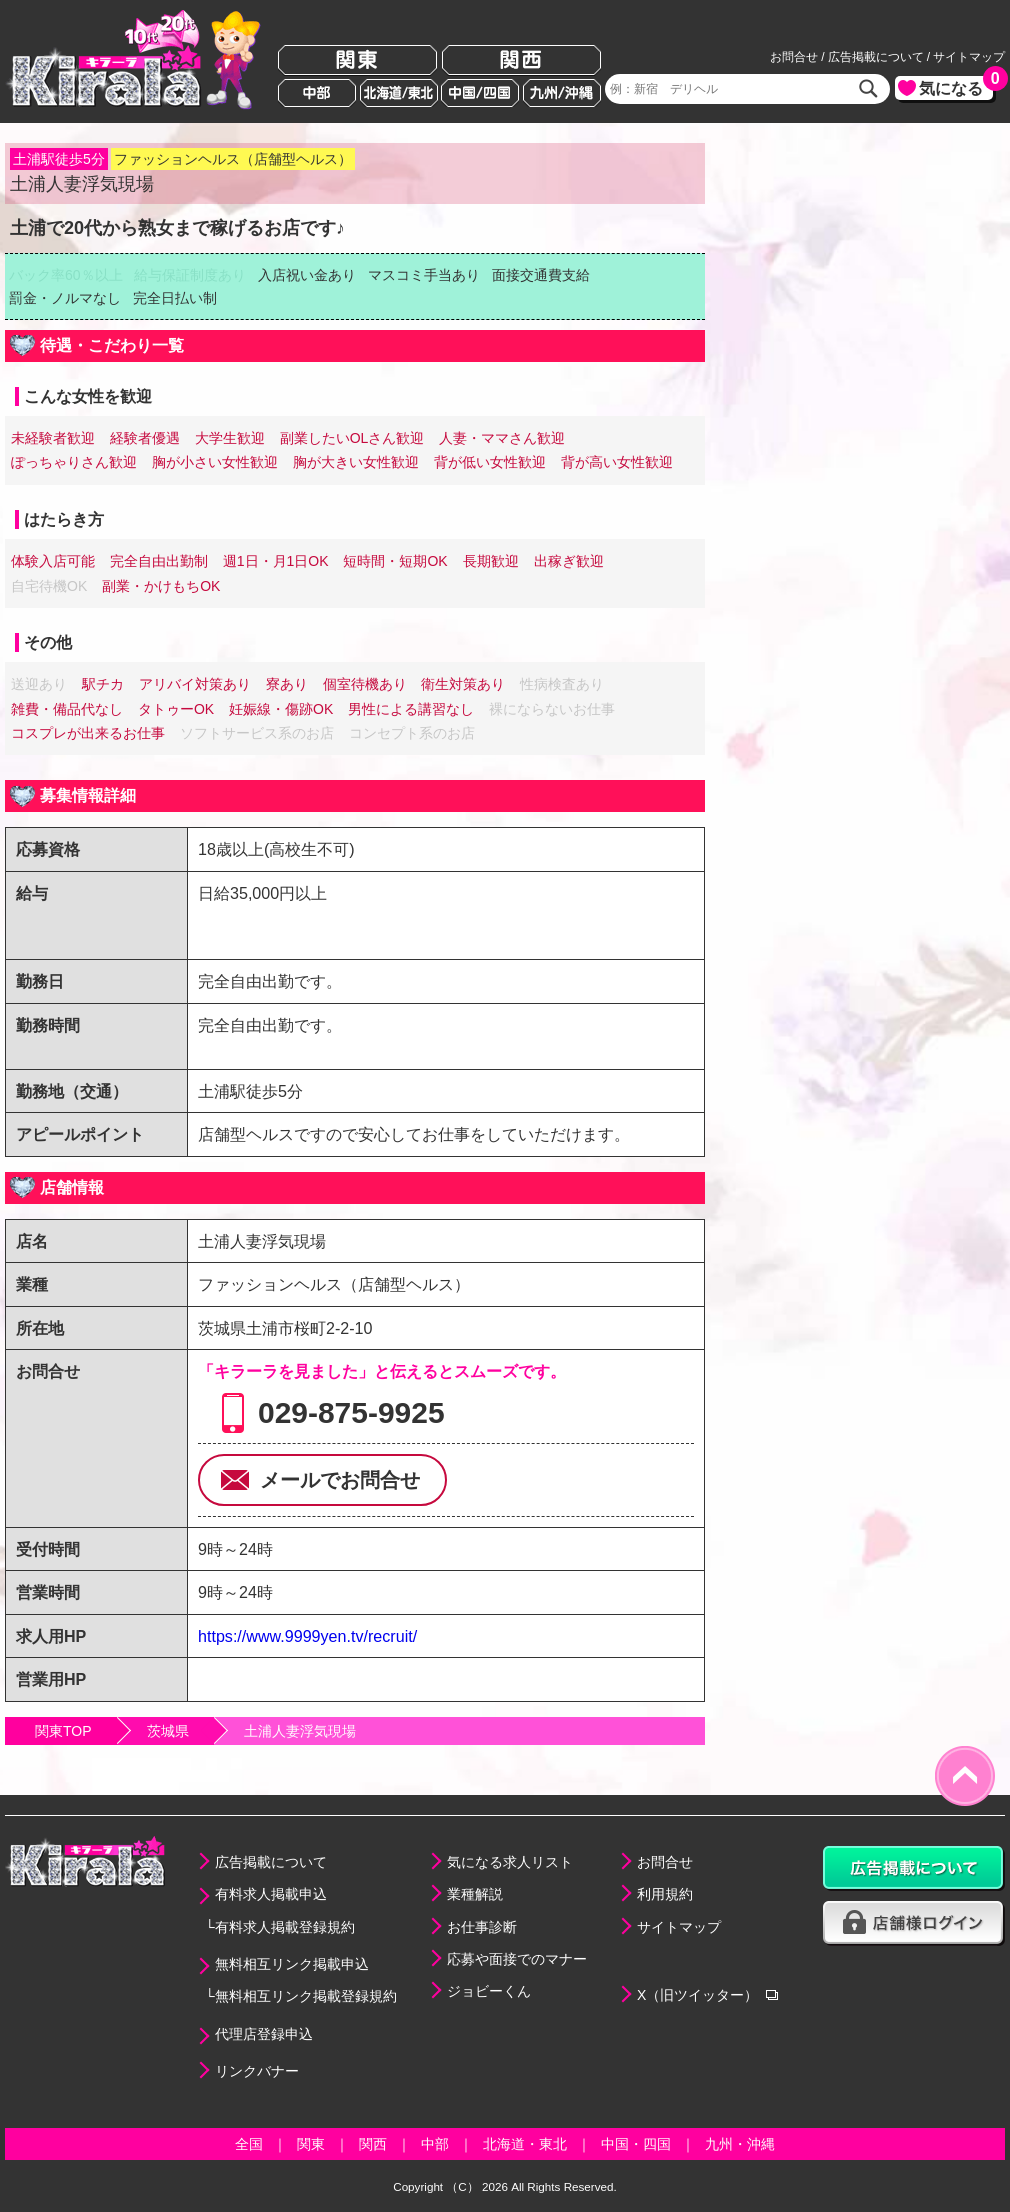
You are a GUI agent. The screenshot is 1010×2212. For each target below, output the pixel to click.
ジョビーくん (489, 1991)
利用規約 (665, 1894)
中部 (317, 93)
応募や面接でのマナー (517, 1959)
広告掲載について (876, 57)
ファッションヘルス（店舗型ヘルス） (233, 159)
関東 (357, 60)
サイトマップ (969, 57)
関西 (521, 60)
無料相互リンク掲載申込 (292, 1964)
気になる (956, 86)
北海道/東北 (399, 93)
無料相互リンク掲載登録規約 (306, 1996)
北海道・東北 (525, 2144)
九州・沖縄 (740, 2144)
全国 (249, 2144)
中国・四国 (636, 2144)
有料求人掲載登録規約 (285, 1927)
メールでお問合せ (340, 1480)
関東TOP (63, 1731)
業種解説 (475, 1894)
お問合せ (794, 57)
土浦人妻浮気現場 (300, 1731)
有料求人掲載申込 (271, 1894)
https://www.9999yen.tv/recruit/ (307, 1636)
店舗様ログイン (914, 1923)
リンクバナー (257, 2071)
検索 (869, 89)
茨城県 (168, 1731)
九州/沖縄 (562, 93)
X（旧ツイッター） (697, 1995)
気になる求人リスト (510, 1862)
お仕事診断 (482, 1927)
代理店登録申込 (264, 2034)
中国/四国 (480, 93)
